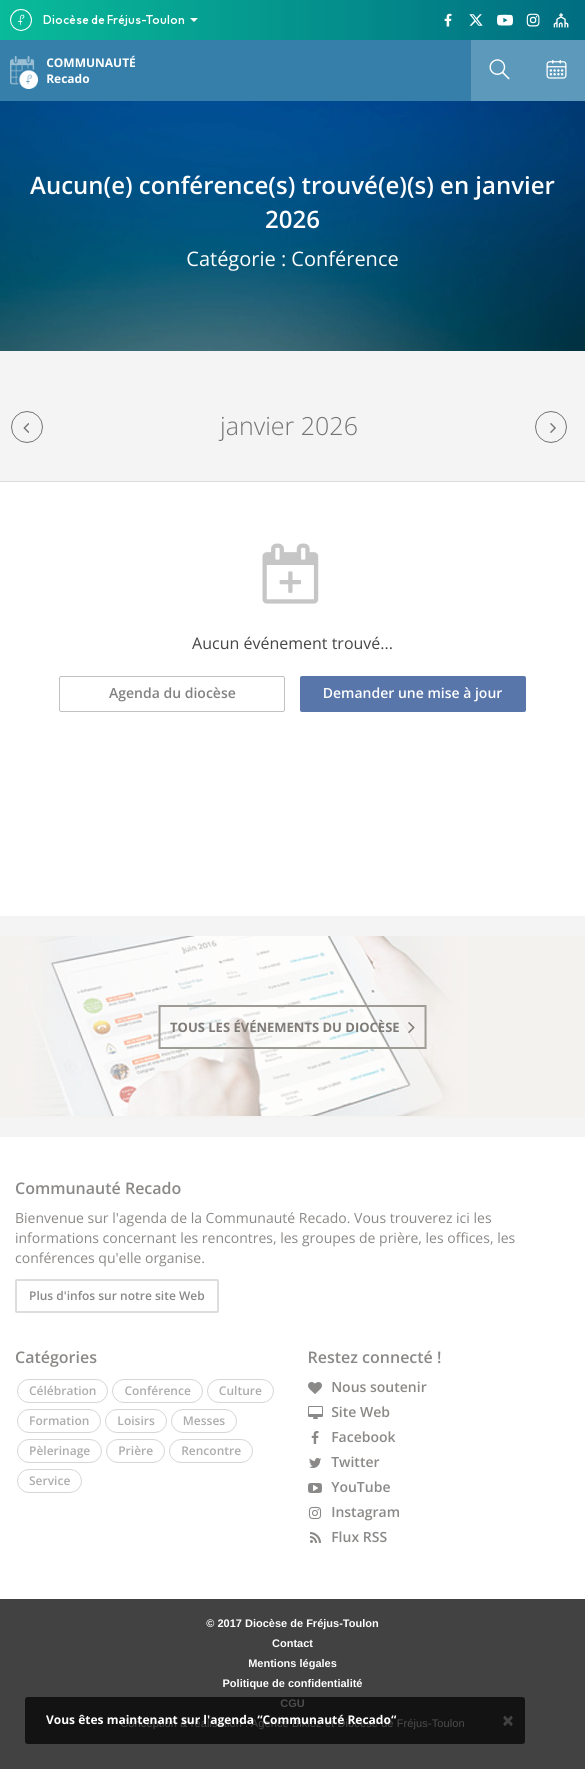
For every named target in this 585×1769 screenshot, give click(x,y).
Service (49, 1480)
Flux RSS (348, 1537)
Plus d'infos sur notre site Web (117, 1295)
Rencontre (211, 1450)
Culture (240, 1390)
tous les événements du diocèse (292, 1027)
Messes (204, 1420)
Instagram (354, 1512)
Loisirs (135, 1420)
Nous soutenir (367, 1387)
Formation (59, 1420)
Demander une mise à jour (413, 693)
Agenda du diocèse (172, 693)
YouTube (349, 1487)
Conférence (157, 1390)
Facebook (352, 1437)
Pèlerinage (59, 1450)
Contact (292, 1644)
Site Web (349, 1412)
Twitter (344, 1462)
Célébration (62, 1390)
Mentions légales (292, 1664)
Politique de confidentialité (293, 1684)
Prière (135, 1450)
